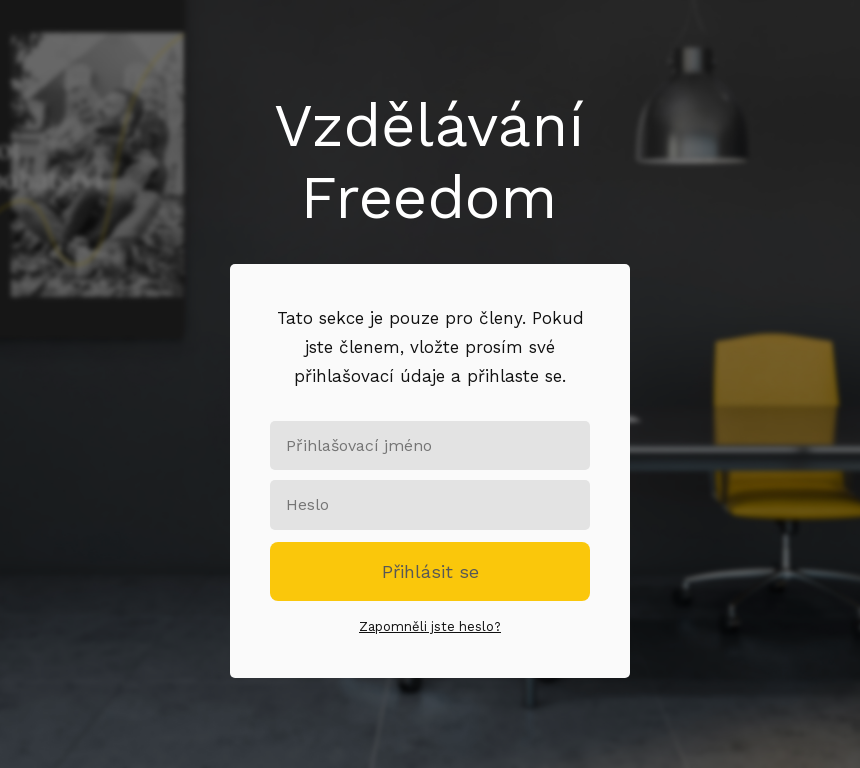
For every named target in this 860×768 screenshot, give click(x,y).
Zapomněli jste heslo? (430, 626)
